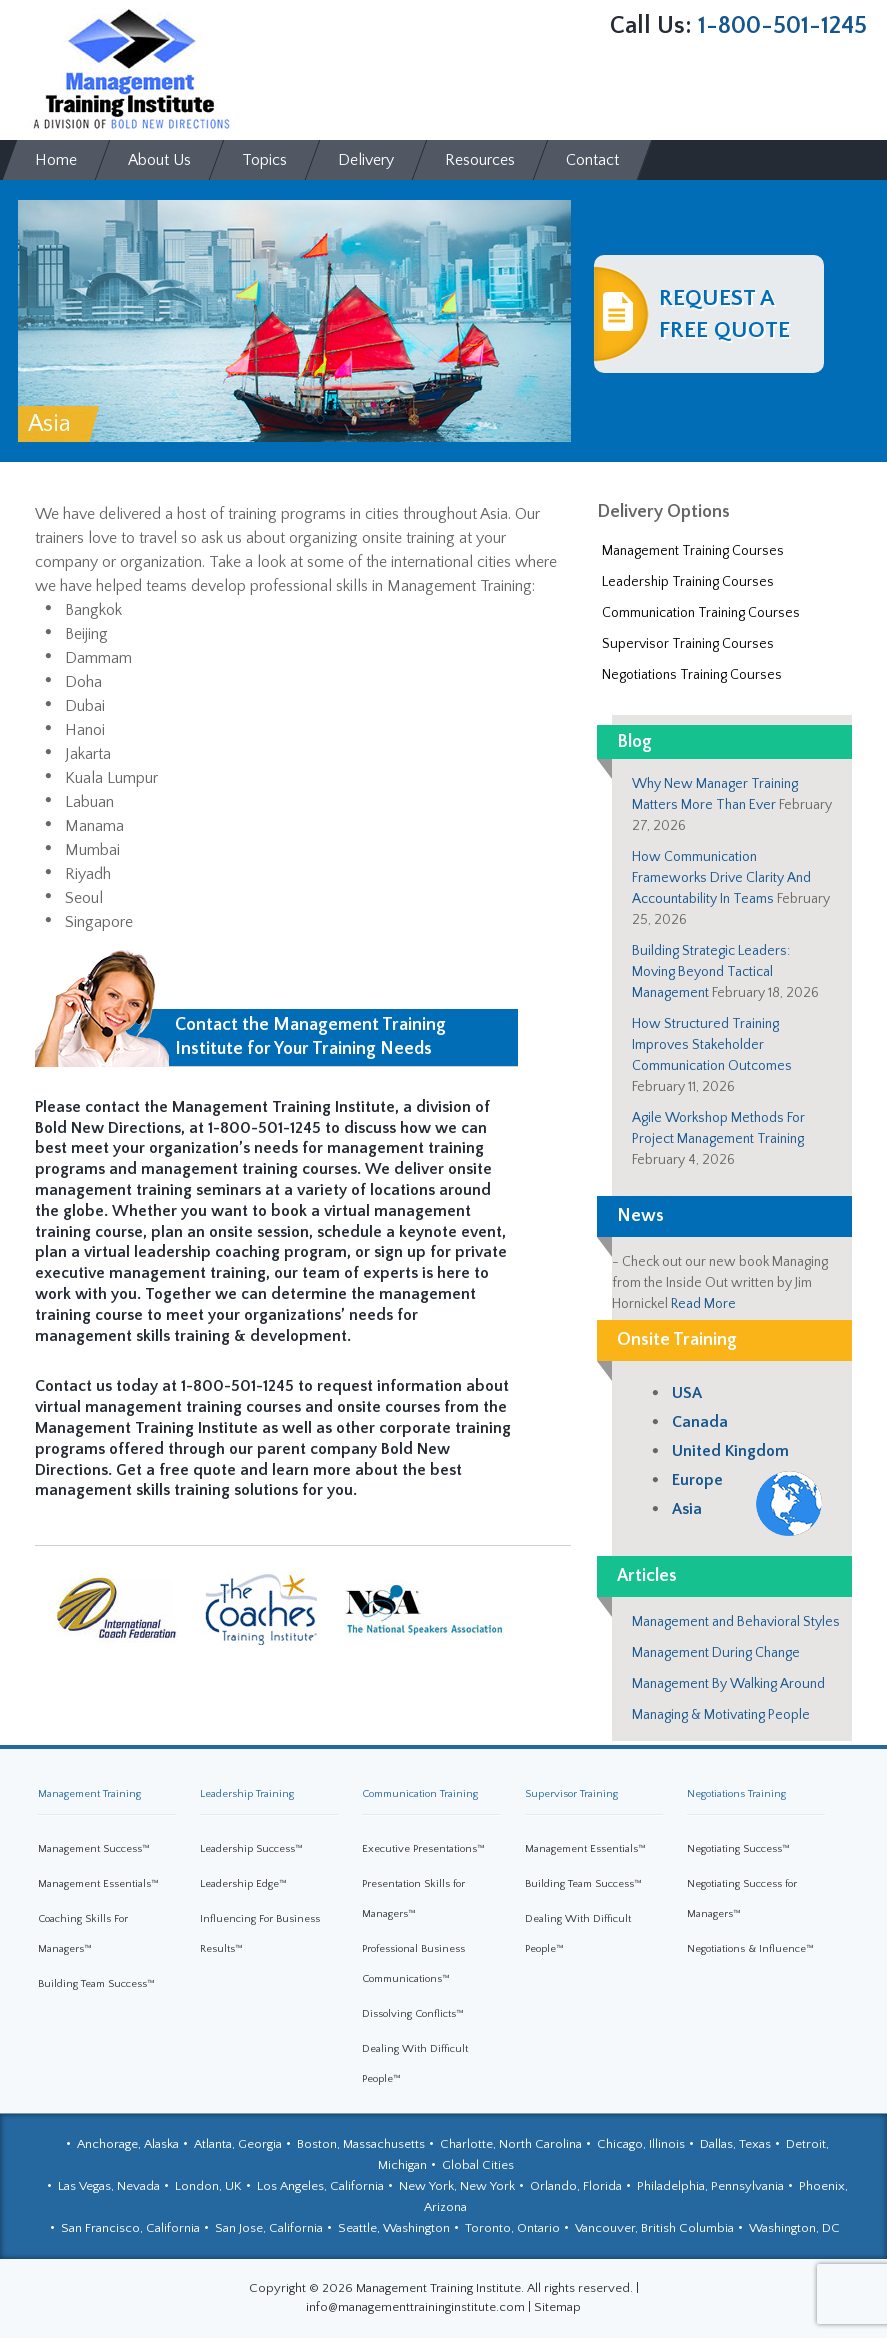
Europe (697, 1480)
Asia (687, 1509)
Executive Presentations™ (423, 1849)
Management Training (89, 1794)
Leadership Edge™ (243, 1884)
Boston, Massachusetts (361, 2144)
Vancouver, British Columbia (654, 2228)
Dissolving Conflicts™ (413, 2014)
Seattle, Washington (394, 2228)
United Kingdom (730, 1451)
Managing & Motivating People (721, 1715)
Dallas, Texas (735, 2144)
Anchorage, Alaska (128, 2144)
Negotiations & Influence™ (750, 1949)
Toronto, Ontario (512, 2228)
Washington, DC (794, 2228)
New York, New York (457, 2186)
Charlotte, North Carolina (511, 2144)
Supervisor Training (571, 1794)
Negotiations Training (736, 1794)
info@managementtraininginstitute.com (415, 2307)
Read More (703, 1304)
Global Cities (478, 2165)
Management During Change (716, 1653)
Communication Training (420, 1794)
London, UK (208, 2186)
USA (687, 1393)
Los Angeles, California (320, 2186)
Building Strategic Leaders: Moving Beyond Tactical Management (711, 972)
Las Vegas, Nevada (109, 2186)
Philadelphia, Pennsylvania (710, 2186)
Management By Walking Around (728, 1684)
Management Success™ (94, 1849)
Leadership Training (247, 1794)
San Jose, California (269, 2228)
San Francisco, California (130, 2228)
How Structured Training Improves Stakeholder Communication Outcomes (712, 1045)
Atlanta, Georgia (238, 2144)
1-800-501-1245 (782, 26)
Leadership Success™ (251, 1849)
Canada (700, 1422)
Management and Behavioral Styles (736, 1622)
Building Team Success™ (96, 1984)
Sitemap (557, 2307)
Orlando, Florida (576, 2186)
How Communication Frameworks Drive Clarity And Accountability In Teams (721, 878)
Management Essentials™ (98, 1884)
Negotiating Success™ (738, 1849)
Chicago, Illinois (641, 2144)
